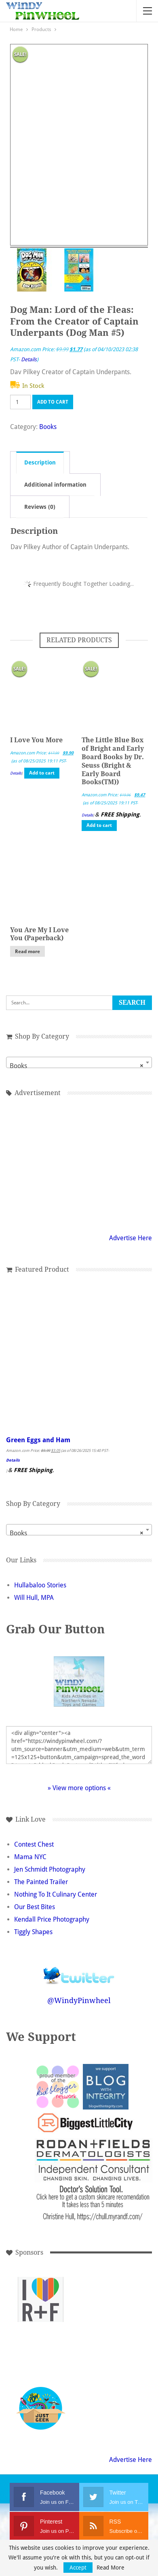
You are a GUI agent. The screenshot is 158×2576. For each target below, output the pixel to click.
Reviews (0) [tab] (39, 507)
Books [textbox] (76, 1066)
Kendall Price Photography (51, 1919)
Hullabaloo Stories (40, 1585)
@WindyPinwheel (79, 2000)
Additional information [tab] (55, 484)
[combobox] (79, 1062)
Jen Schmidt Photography (49, 1869)
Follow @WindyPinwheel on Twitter (79, 1970)
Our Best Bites (34, 1907)
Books (48, 427)
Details (29, 359)
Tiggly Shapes (33, 1932)
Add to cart (52, 402)
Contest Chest (34, 1844)
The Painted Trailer (41, 1882)
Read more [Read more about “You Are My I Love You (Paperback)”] (27, 951)
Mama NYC (30, 1857)
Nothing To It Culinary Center (55, 1894)
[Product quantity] (20, 402)
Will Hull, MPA (34, 1597)
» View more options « (79, 1788)
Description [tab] (40, 462)
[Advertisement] (79, 1163)
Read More (110, 2567)
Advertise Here (130, 1238)
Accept (78, 2567)
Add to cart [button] (42, 773)
